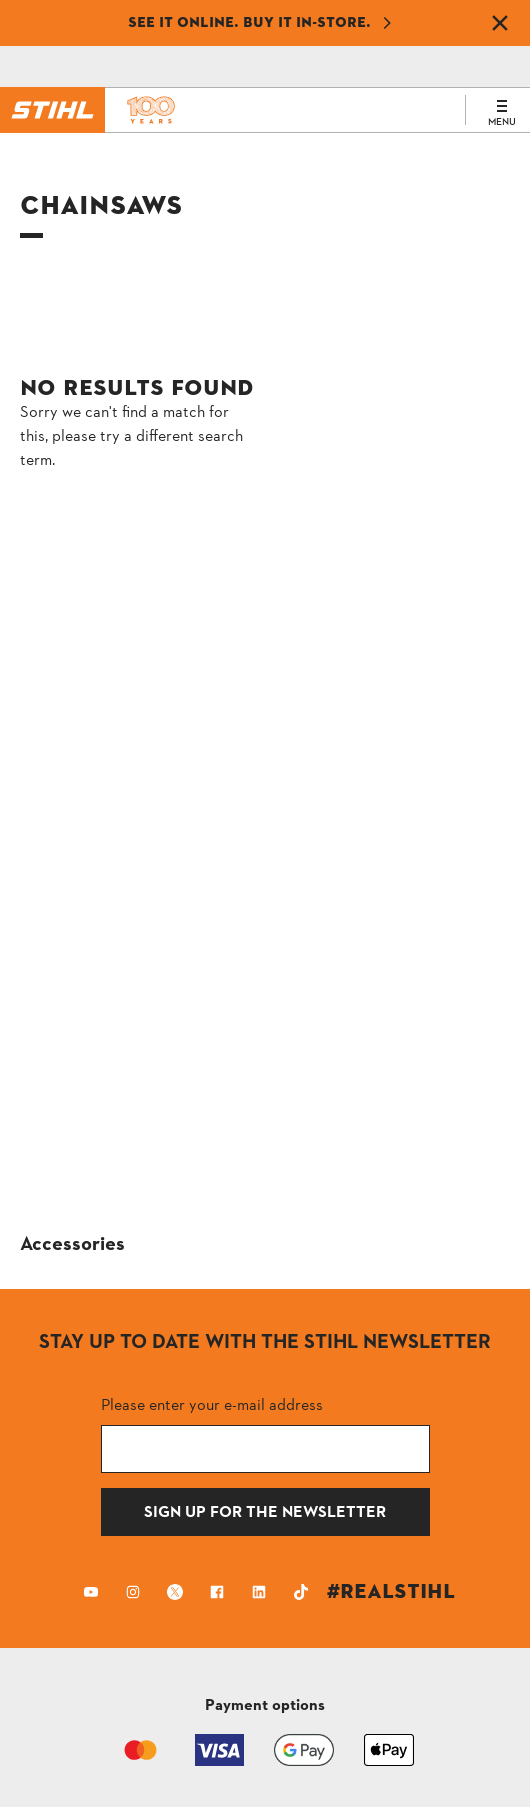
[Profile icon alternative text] (334, 67)
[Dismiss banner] (500, 23)
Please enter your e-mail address (212, 1404)
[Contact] (83, 67)
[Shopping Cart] (208, 67)
